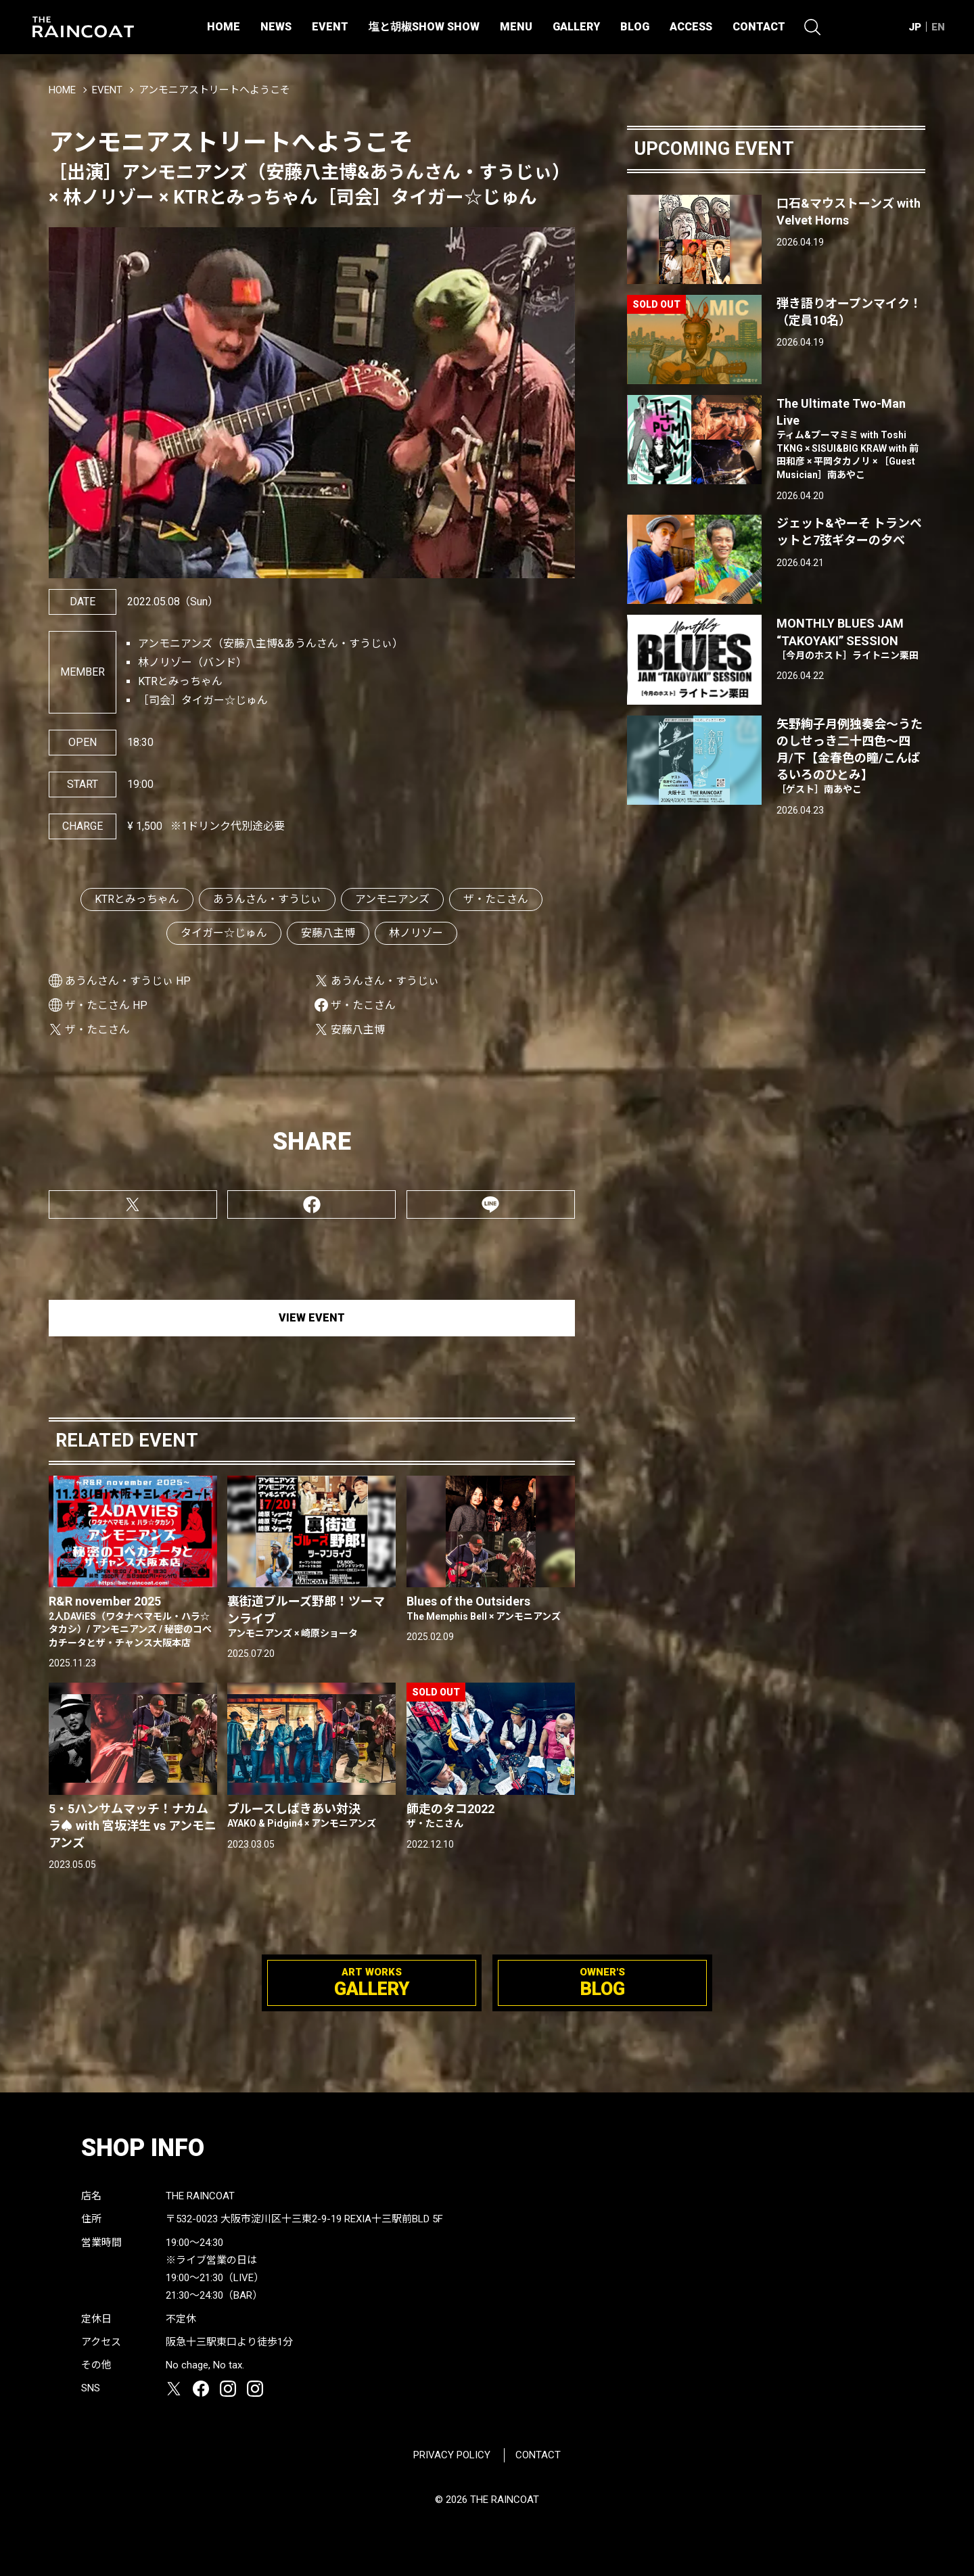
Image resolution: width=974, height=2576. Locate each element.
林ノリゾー (416, 933)
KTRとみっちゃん (137, 899)
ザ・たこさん (495, 899)
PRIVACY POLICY (451, 2455)
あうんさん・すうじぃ (267, 899)
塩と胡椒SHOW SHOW (424, 26)
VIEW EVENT (312, 1317)
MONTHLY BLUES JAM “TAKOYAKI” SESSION (850, 639)
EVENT (330, 26)
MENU (516, 26)
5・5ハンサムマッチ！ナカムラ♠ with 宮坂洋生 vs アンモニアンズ (132, 1826)
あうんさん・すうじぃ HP (128, 981)
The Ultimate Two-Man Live (850, 439)
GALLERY (576, 26)
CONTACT (759, 26)
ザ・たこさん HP (106, 1005)
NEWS (276, 26)
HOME (223, 26)
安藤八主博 (328, 933)
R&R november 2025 (133, 1621)
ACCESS (691, 26)
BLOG (634, 26)
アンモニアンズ (392, 899)
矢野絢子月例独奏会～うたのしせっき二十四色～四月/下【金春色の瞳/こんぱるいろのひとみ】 (850, 757)
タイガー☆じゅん (224, 933)
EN (938, 27)
